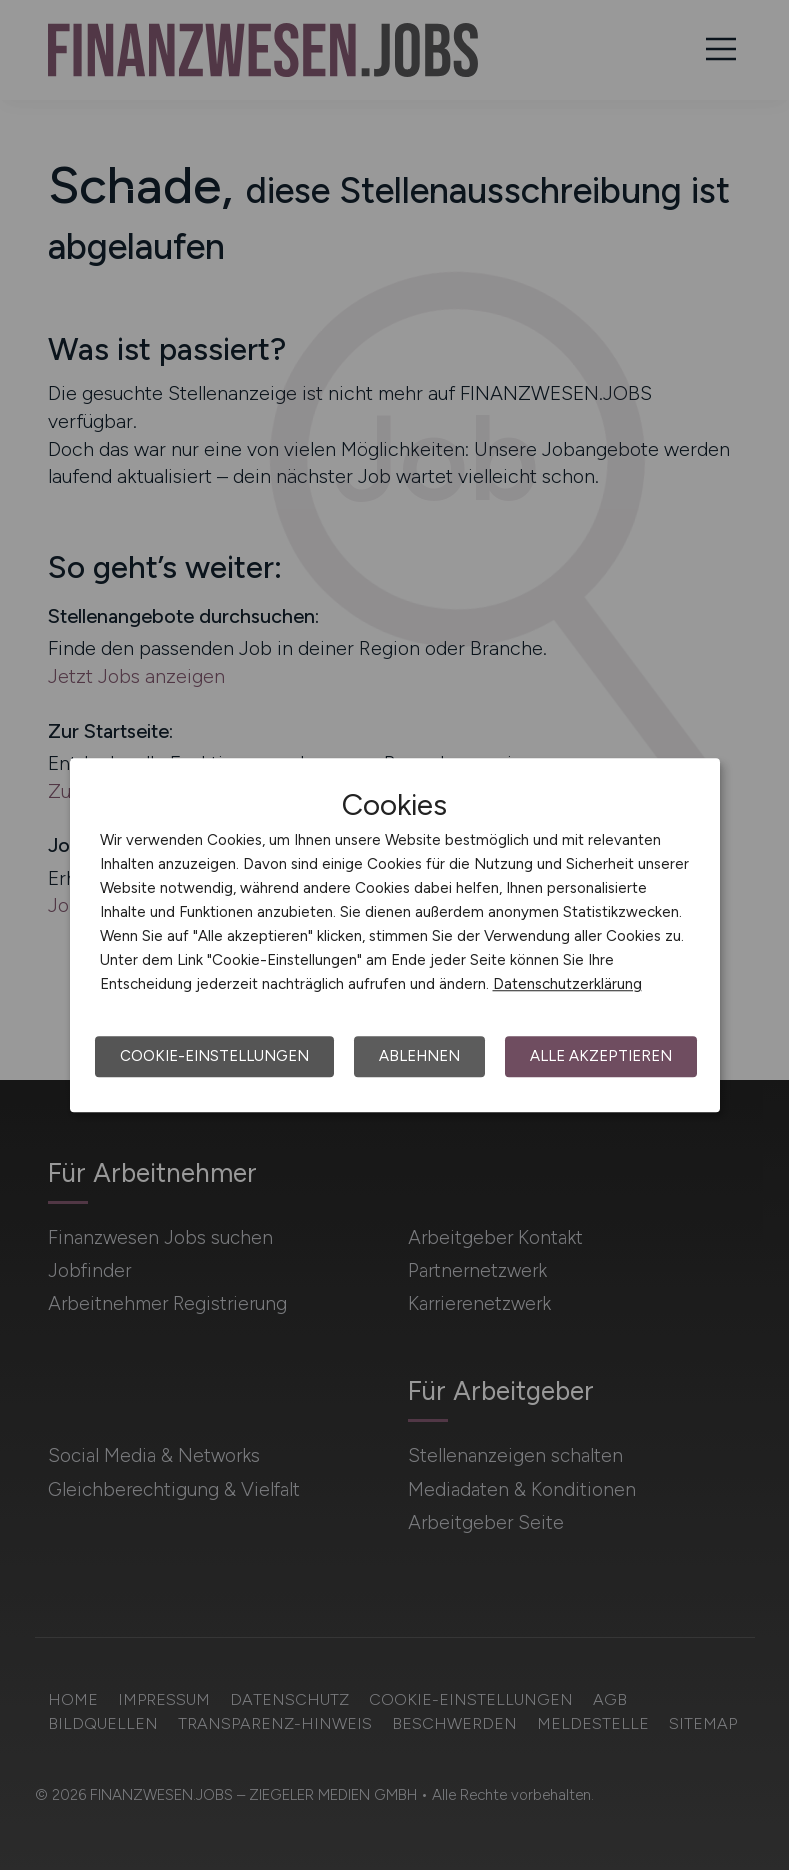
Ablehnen (419, 1056)
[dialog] (395, 935)
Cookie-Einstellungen (214, 1056)
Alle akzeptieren (601, 1056)
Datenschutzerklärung (567, 984)
